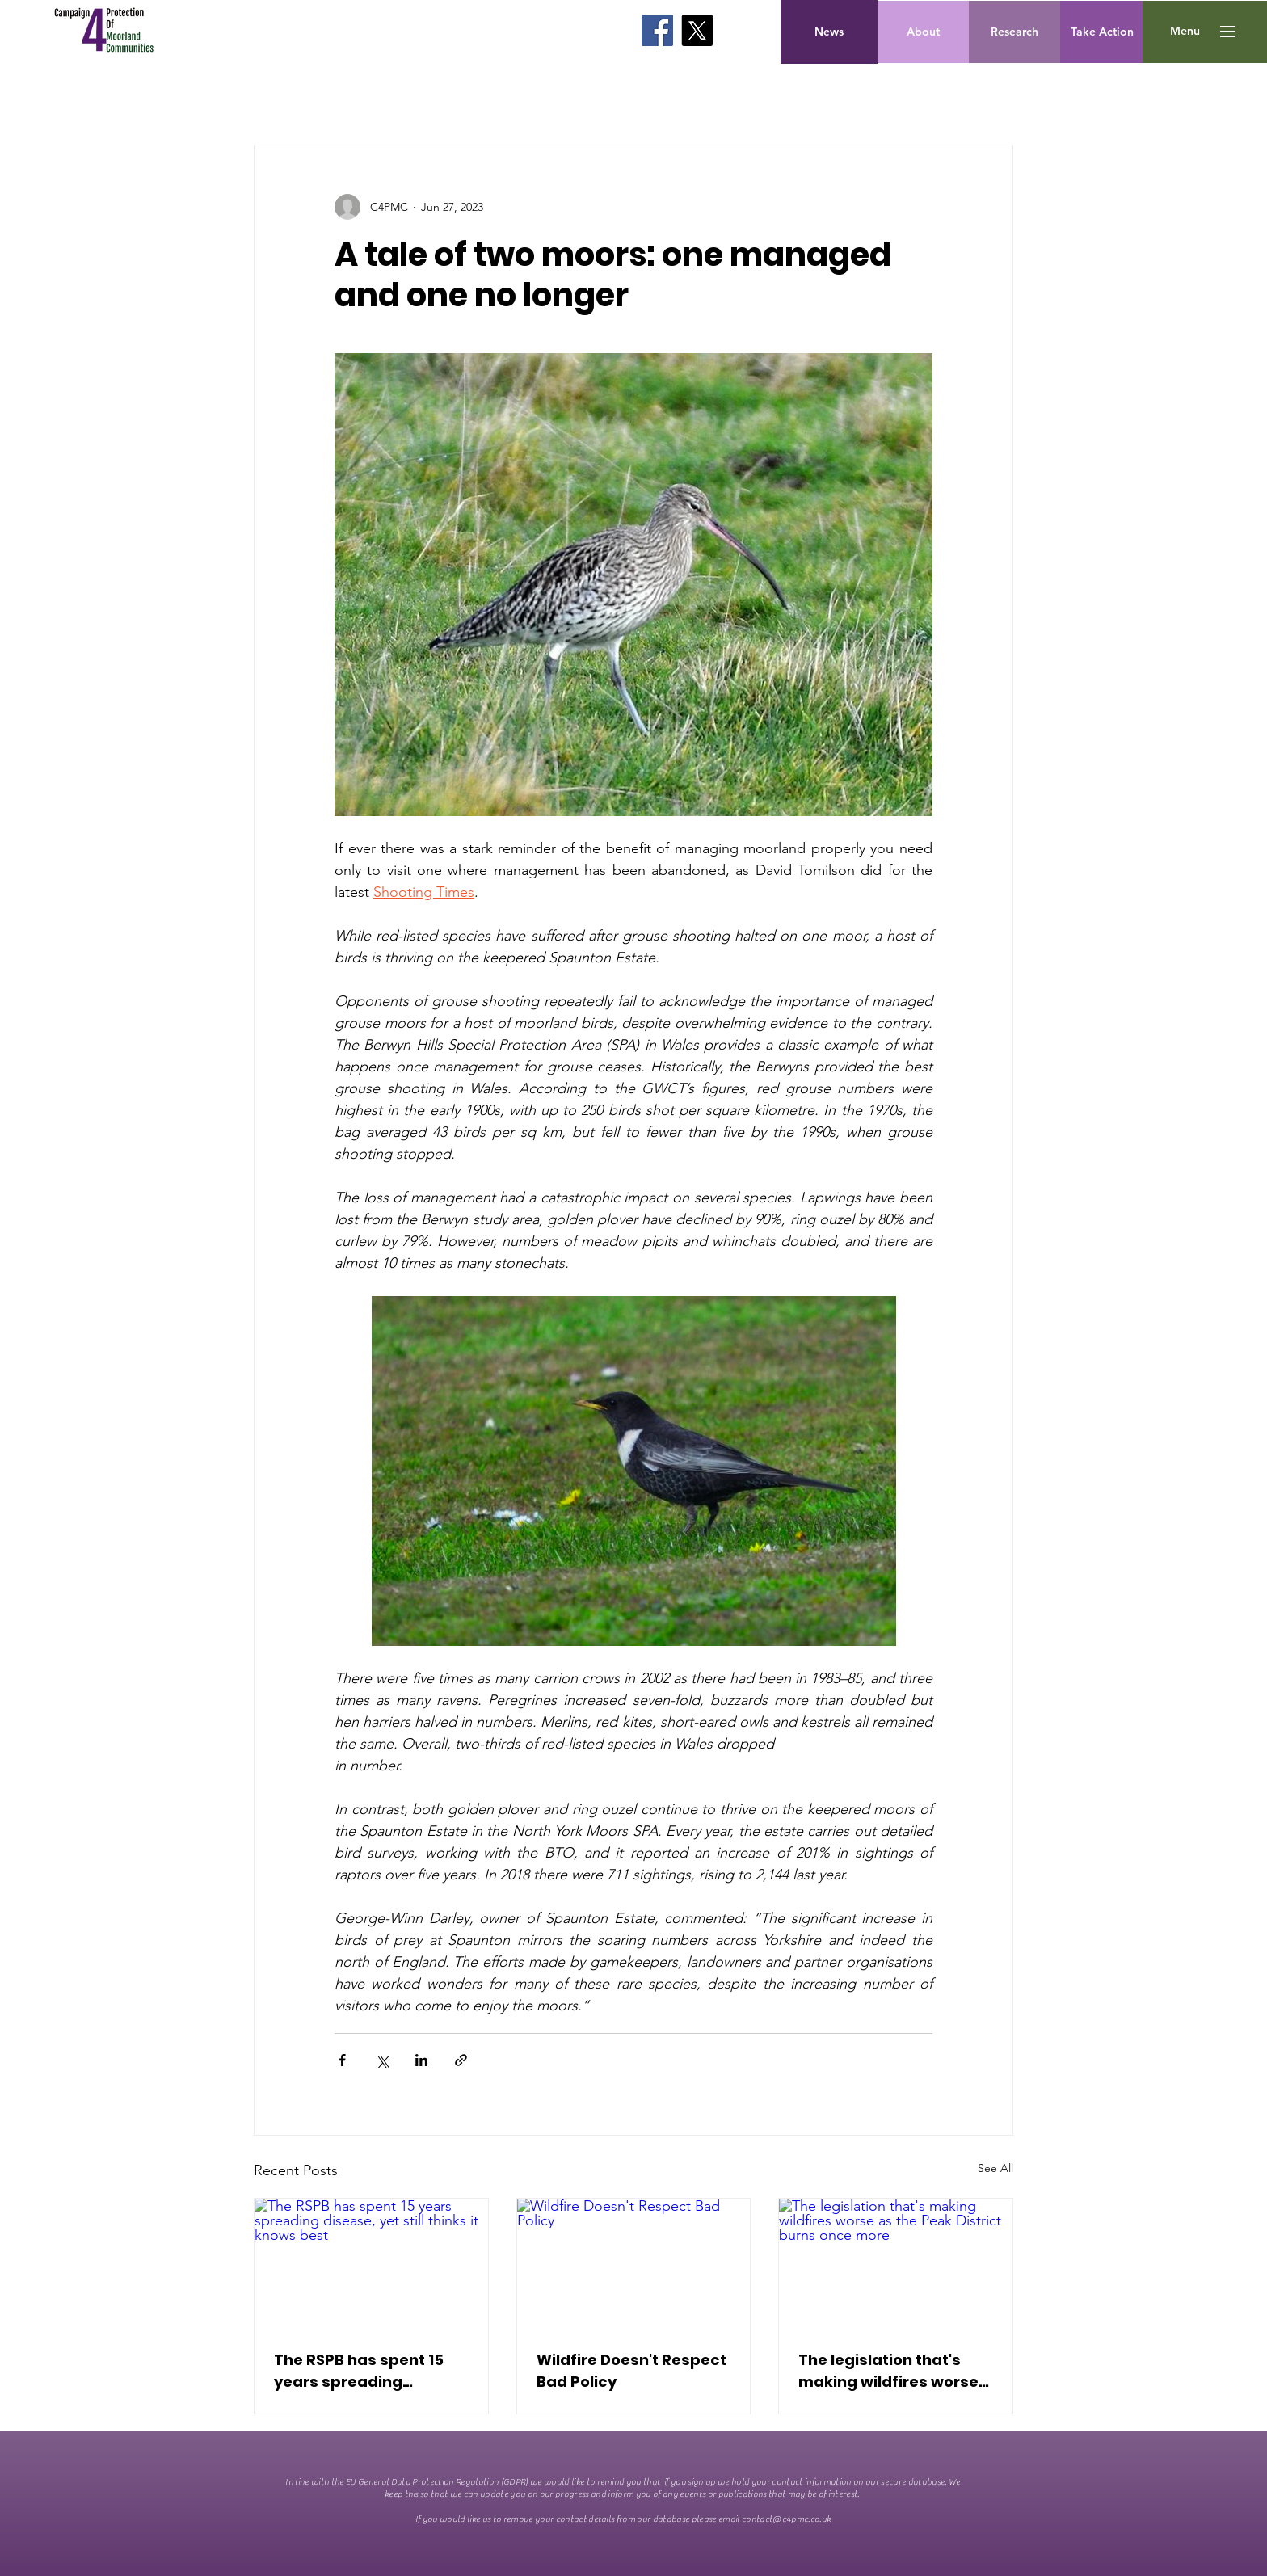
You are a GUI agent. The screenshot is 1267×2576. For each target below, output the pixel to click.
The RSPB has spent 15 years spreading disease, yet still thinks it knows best (369, 2371)
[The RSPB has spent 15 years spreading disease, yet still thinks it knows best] (371, 2264)
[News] (829, 32)
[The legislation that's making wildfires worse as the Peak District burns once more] (895, 2264)
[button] (1185, 31)
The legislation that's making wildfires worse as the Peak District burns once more (888, 2371)
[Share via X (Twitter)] (381, 2060)
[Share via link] (461, 2060)
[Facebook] (657, 30)
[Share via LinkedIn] (421, 2060)
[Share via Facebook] (342, 2060)
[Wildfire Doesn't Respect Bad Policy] (634, 2264)
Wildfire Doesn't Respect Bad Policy (631, 2371)
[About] (923, 32)
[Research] (1014, 32)
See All (995, 2168)
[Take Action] (1102, 32)
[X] (697, 30)
